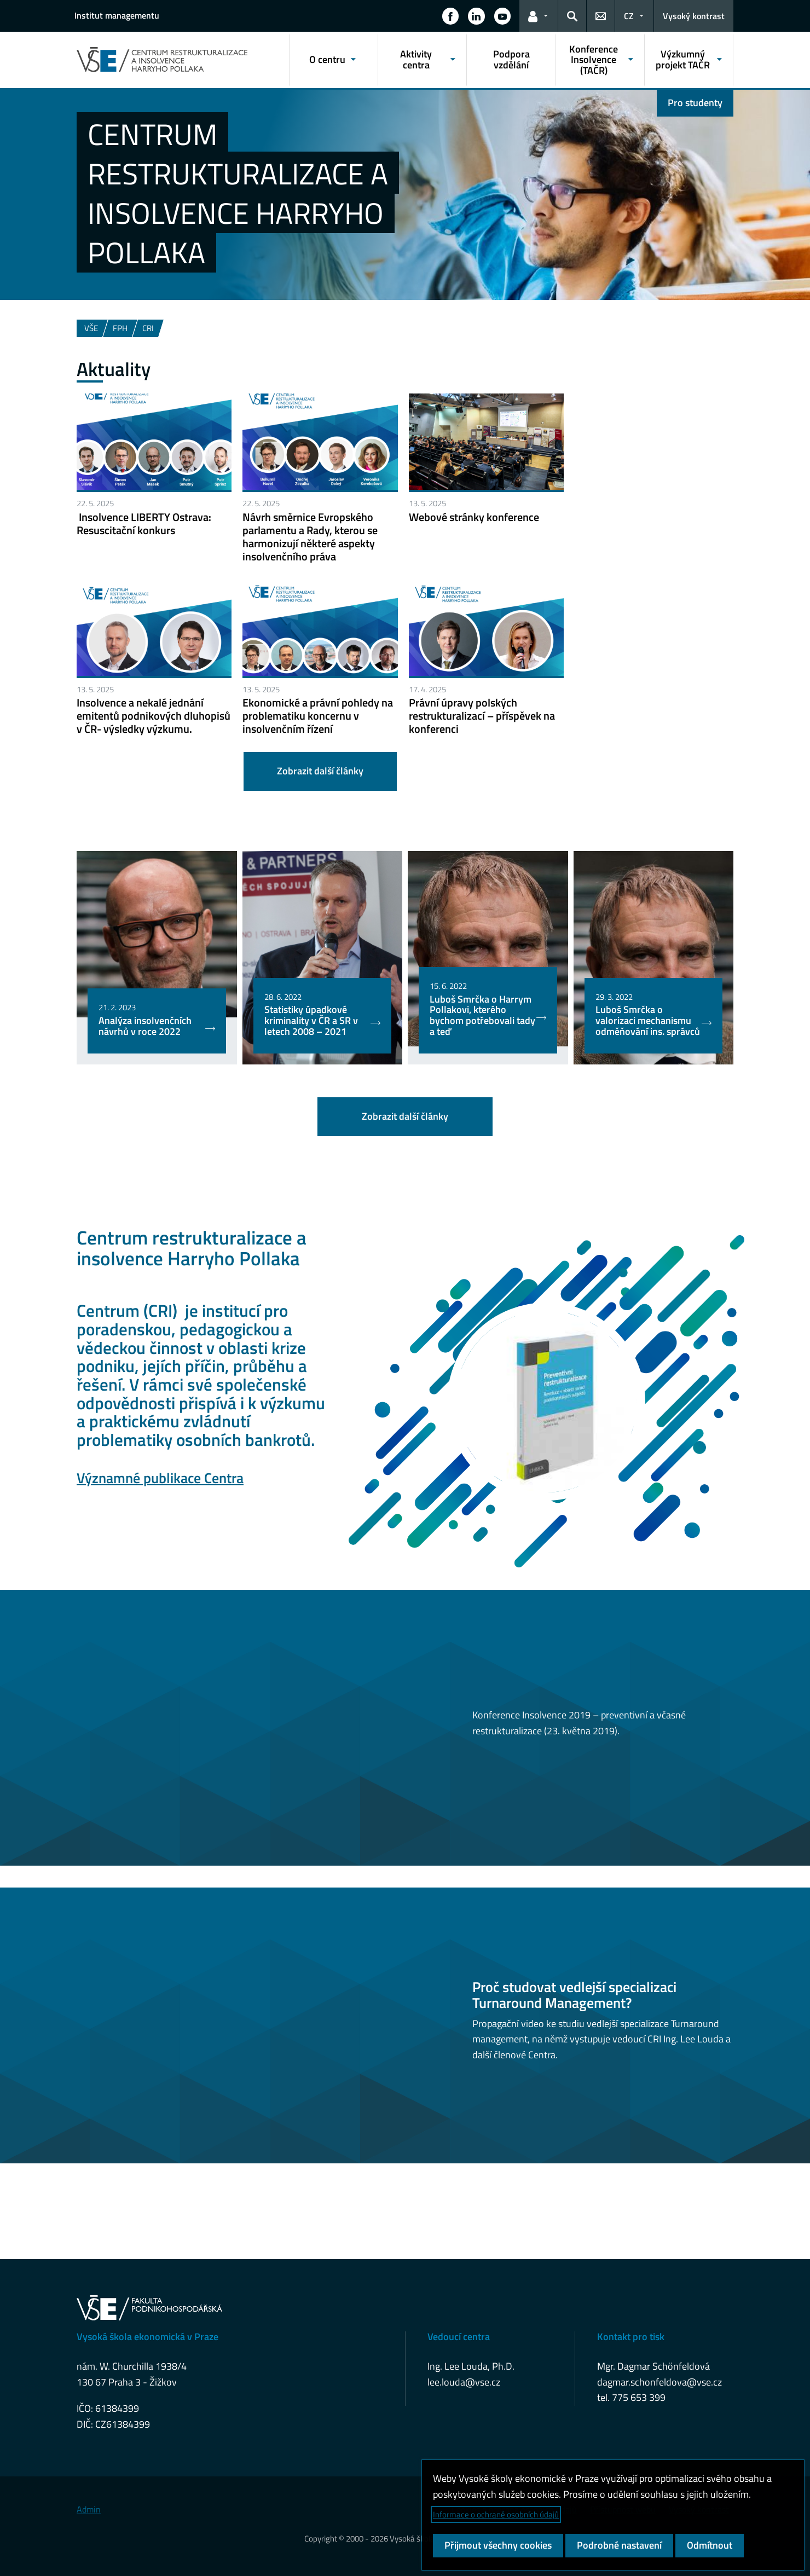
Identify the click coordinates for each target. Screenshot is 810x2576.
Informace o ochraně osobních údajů (496, 2514)
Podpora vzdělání (511, 59)
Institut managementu (116, 15)
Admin (89, 2509)
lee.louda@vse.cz (463, 2382)
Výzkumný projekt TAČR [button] (683, 59)
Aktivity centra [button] (416, 59)
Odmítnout (709, 2545)
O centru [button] (327, 59)
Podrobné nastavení (619, 2545)
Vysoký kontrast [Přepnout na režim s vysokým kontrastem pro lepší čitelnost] (694, 15)
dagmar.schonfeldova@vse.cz (659, 2382)
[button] (450, 16)
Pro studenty (695, 102)
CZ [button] (629, 15)
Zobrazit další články (320, 770)
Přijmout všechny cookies (498, 2545)
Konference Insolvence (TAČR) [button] (593, 60)
